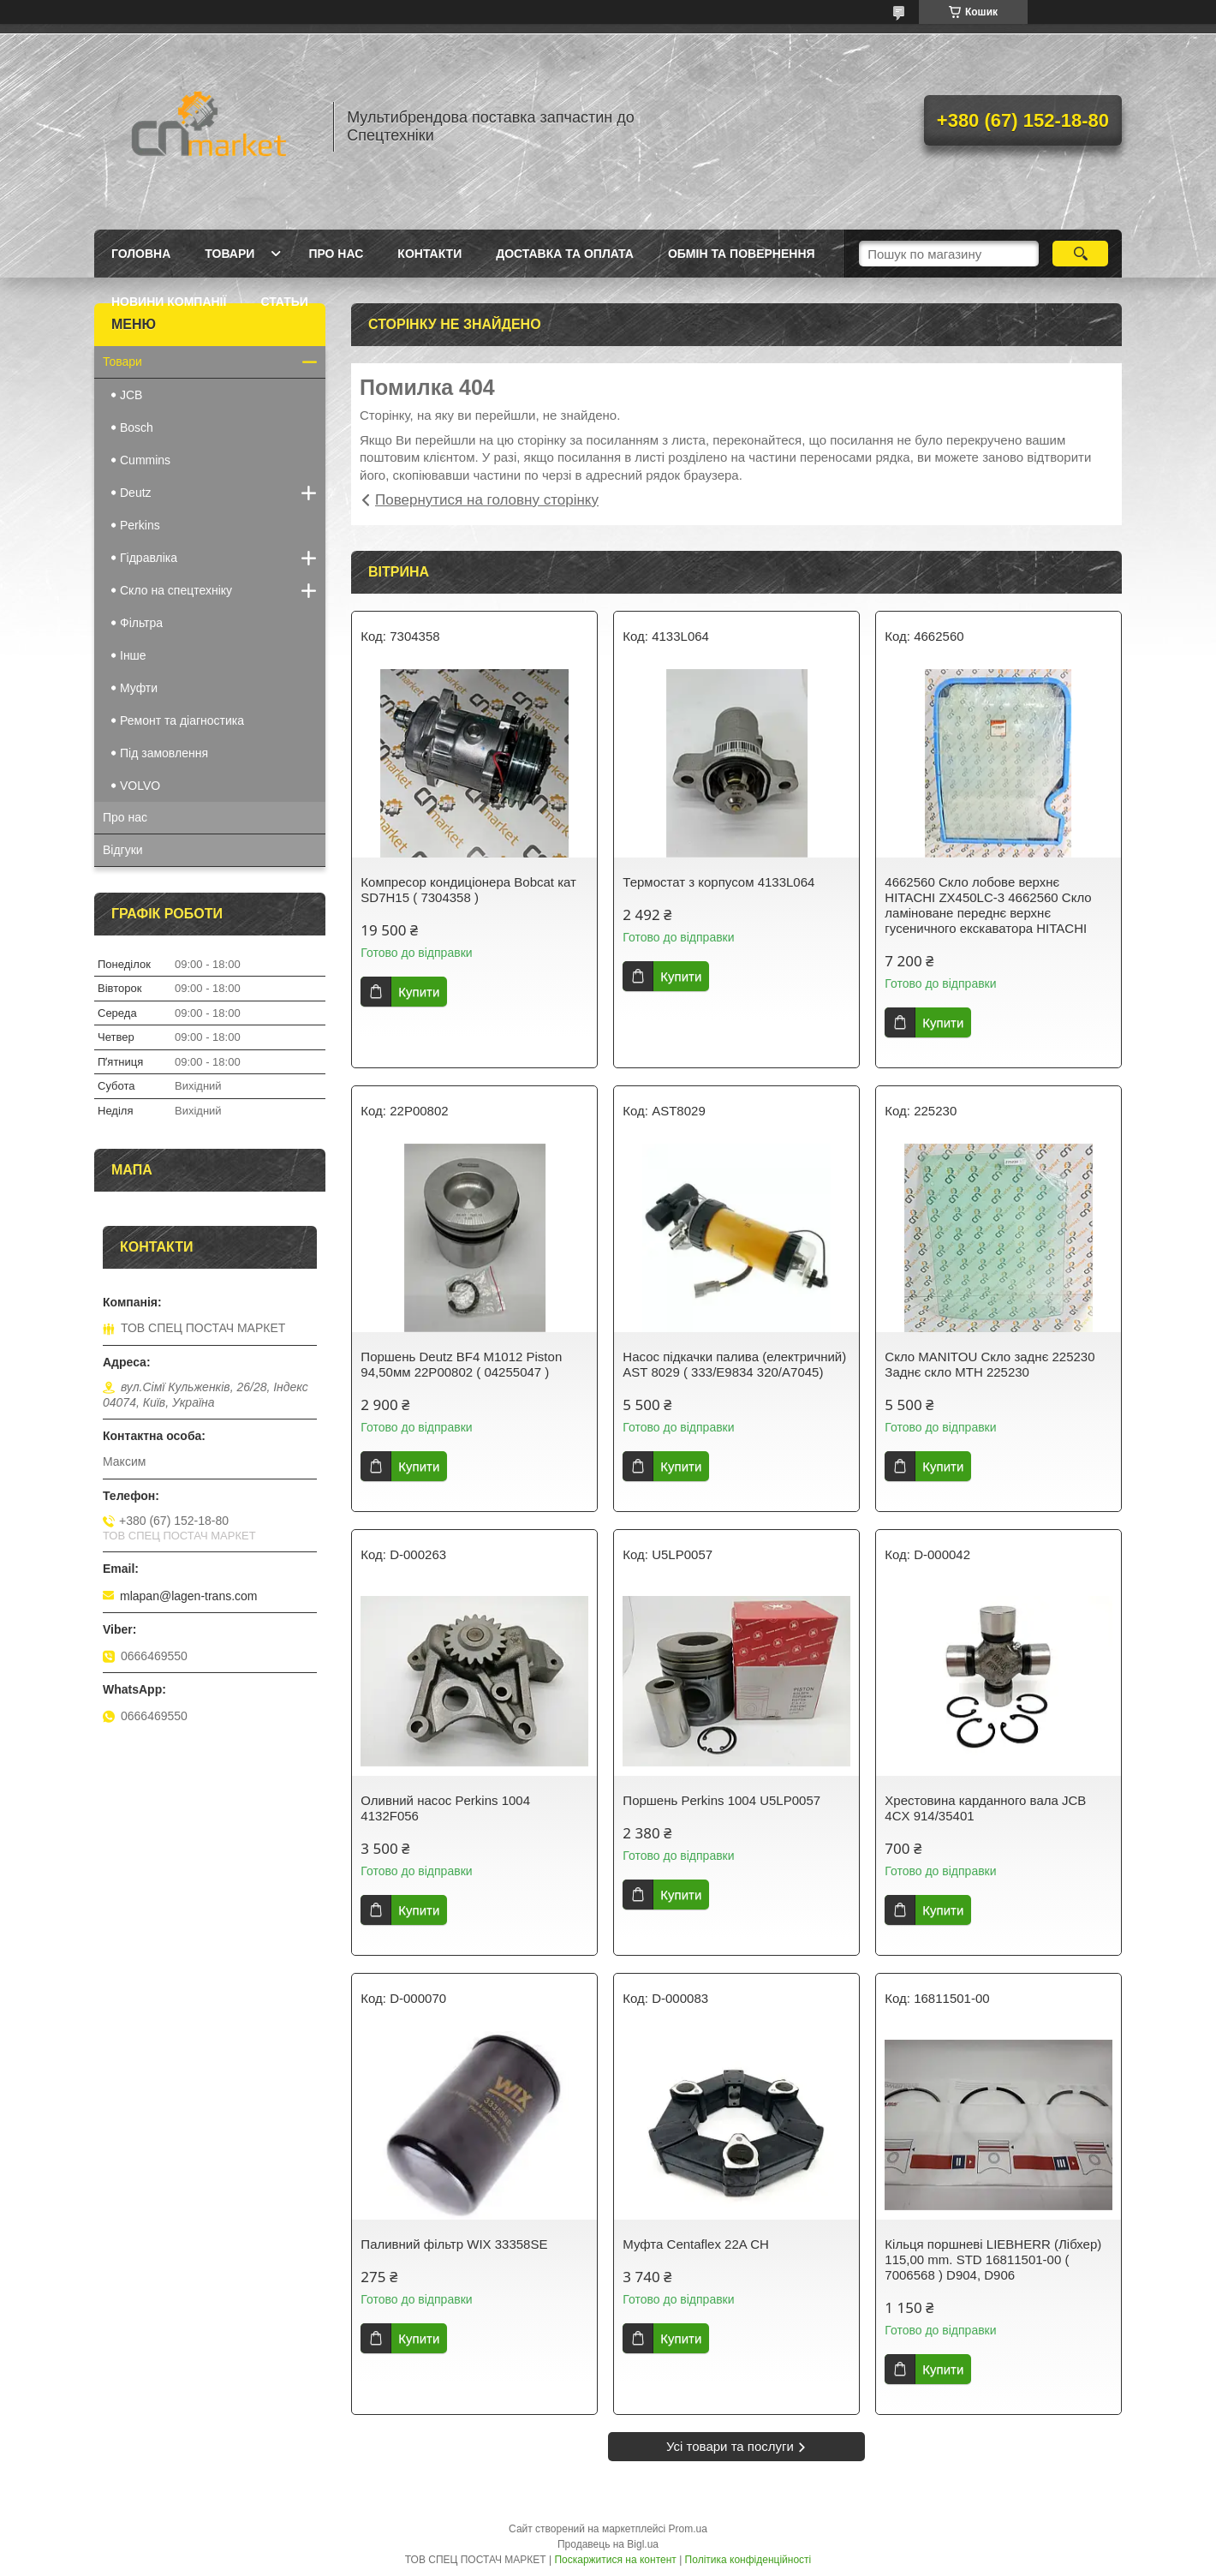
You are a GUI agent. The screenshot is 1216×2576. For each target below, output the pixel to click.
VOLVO (140, 785)
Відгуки (123, 850)
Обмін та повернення (741, 253)
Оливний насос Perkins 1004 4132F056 (445, 1808)
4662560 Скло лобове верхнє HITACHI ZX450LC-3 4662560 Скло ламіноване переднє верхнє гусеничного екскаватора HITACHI (988, 905)
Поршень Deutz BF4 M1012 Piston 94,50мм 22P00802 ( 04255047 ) (461, 1364)
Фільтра (141, 623)
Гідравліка (148, 558)
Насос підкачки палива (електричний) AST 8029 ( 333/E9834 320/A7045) (734, 1364)
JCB (131, 395)
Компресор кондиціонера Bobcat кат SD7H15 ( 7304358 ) (468, 890)
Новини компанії (168, 301)
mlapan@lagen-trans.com (189, 1596)
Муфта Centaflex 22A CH (695, 2244)
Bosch (136, 427)
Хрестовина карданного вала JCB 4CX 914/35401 (985, 1808)
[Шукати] (1080, 253)
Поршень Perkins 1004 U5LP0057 (721, 1800)
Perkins (140, 525)
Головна (140, 253)
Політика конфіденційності (748, 2560)
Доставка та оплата (565, 253)
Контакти (429, 253)
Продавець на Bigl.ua (608, 2544)
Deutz (136, 492)
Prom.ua (688, 2529)
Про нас (335, 253)
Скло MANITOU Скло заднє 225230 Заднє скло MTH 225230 (989, 1364)
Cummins (145, 460)
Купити (418, 991)
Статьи (284, 301)
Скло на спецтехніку (176, 590)
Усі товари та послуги (730, 2446)
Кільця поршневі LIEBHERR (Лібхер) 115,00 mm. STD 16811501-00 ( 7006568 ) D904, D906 (993, 2259)
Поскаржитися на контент (615, 2560)
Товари (229, 253)
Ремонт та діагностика (182, 720)
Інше (133, 655)
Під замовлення (164, 753)
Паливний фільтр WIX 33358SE (454, 2244)
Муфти (139, 688)
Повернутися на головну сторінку (487, 500)
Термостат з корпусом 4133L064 (718, 882)
